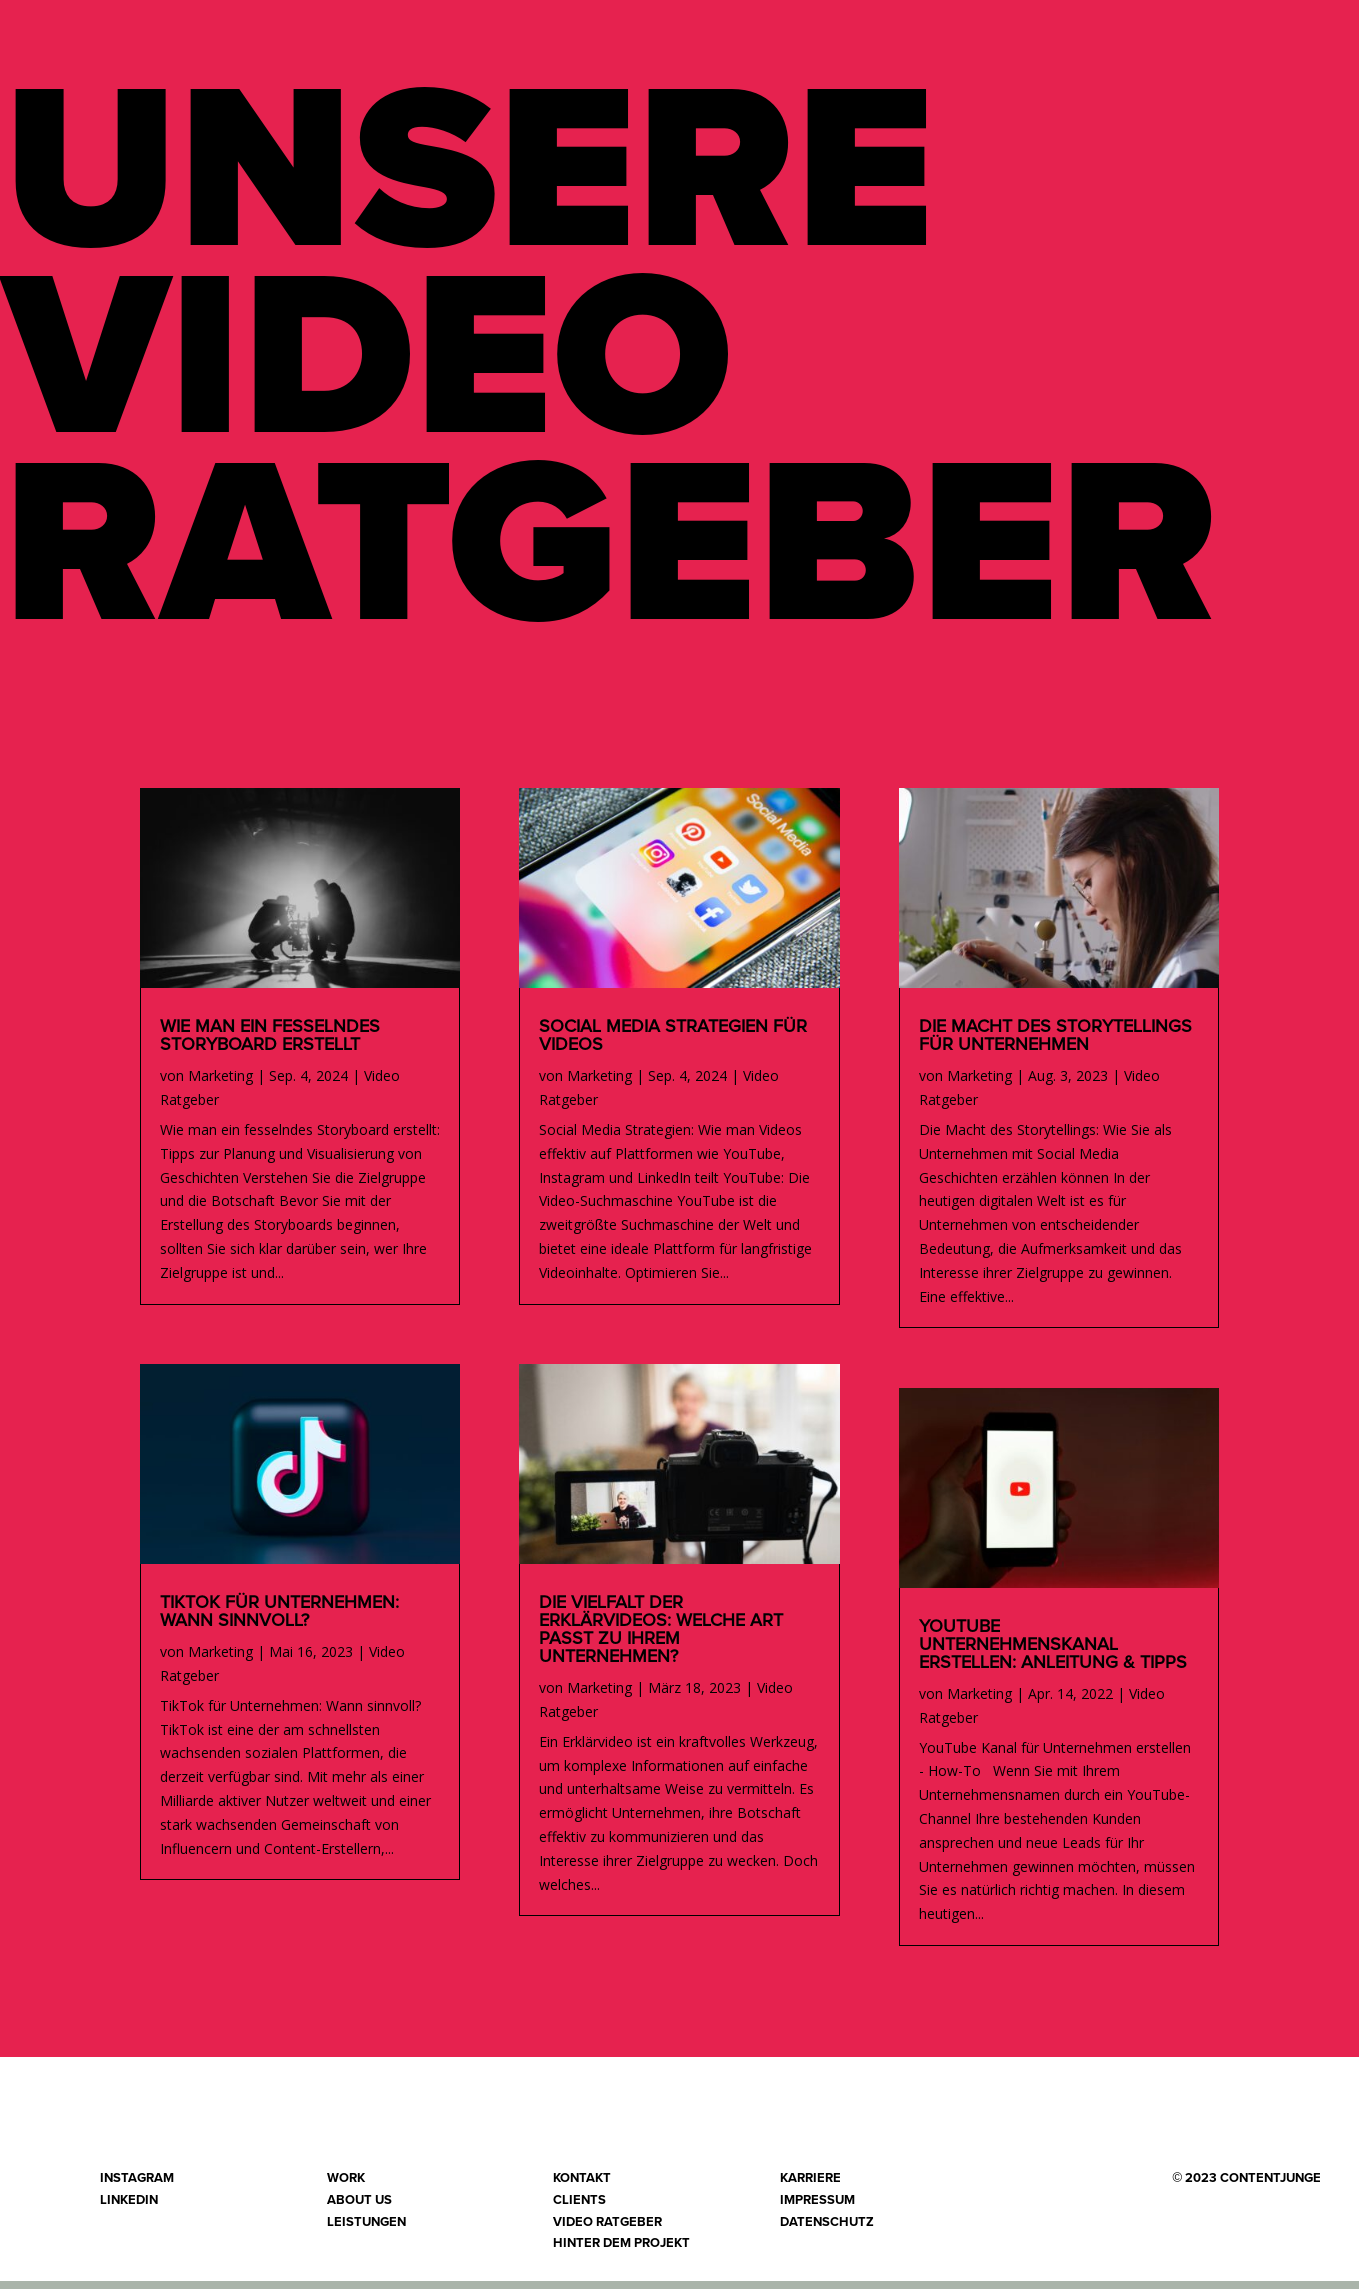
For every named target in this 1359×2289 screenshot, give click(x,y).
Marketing (220, 1083)
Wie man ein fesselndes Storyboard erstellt (270, 1044)
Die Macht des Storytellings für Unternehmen (1055, 1044)
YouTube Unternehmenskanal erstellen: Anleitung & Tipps (1053, 1653)
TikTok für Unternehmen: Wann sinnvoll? (279, 1620)
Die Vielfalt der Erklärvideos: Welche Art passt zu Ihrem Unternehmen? (661, 1638)
